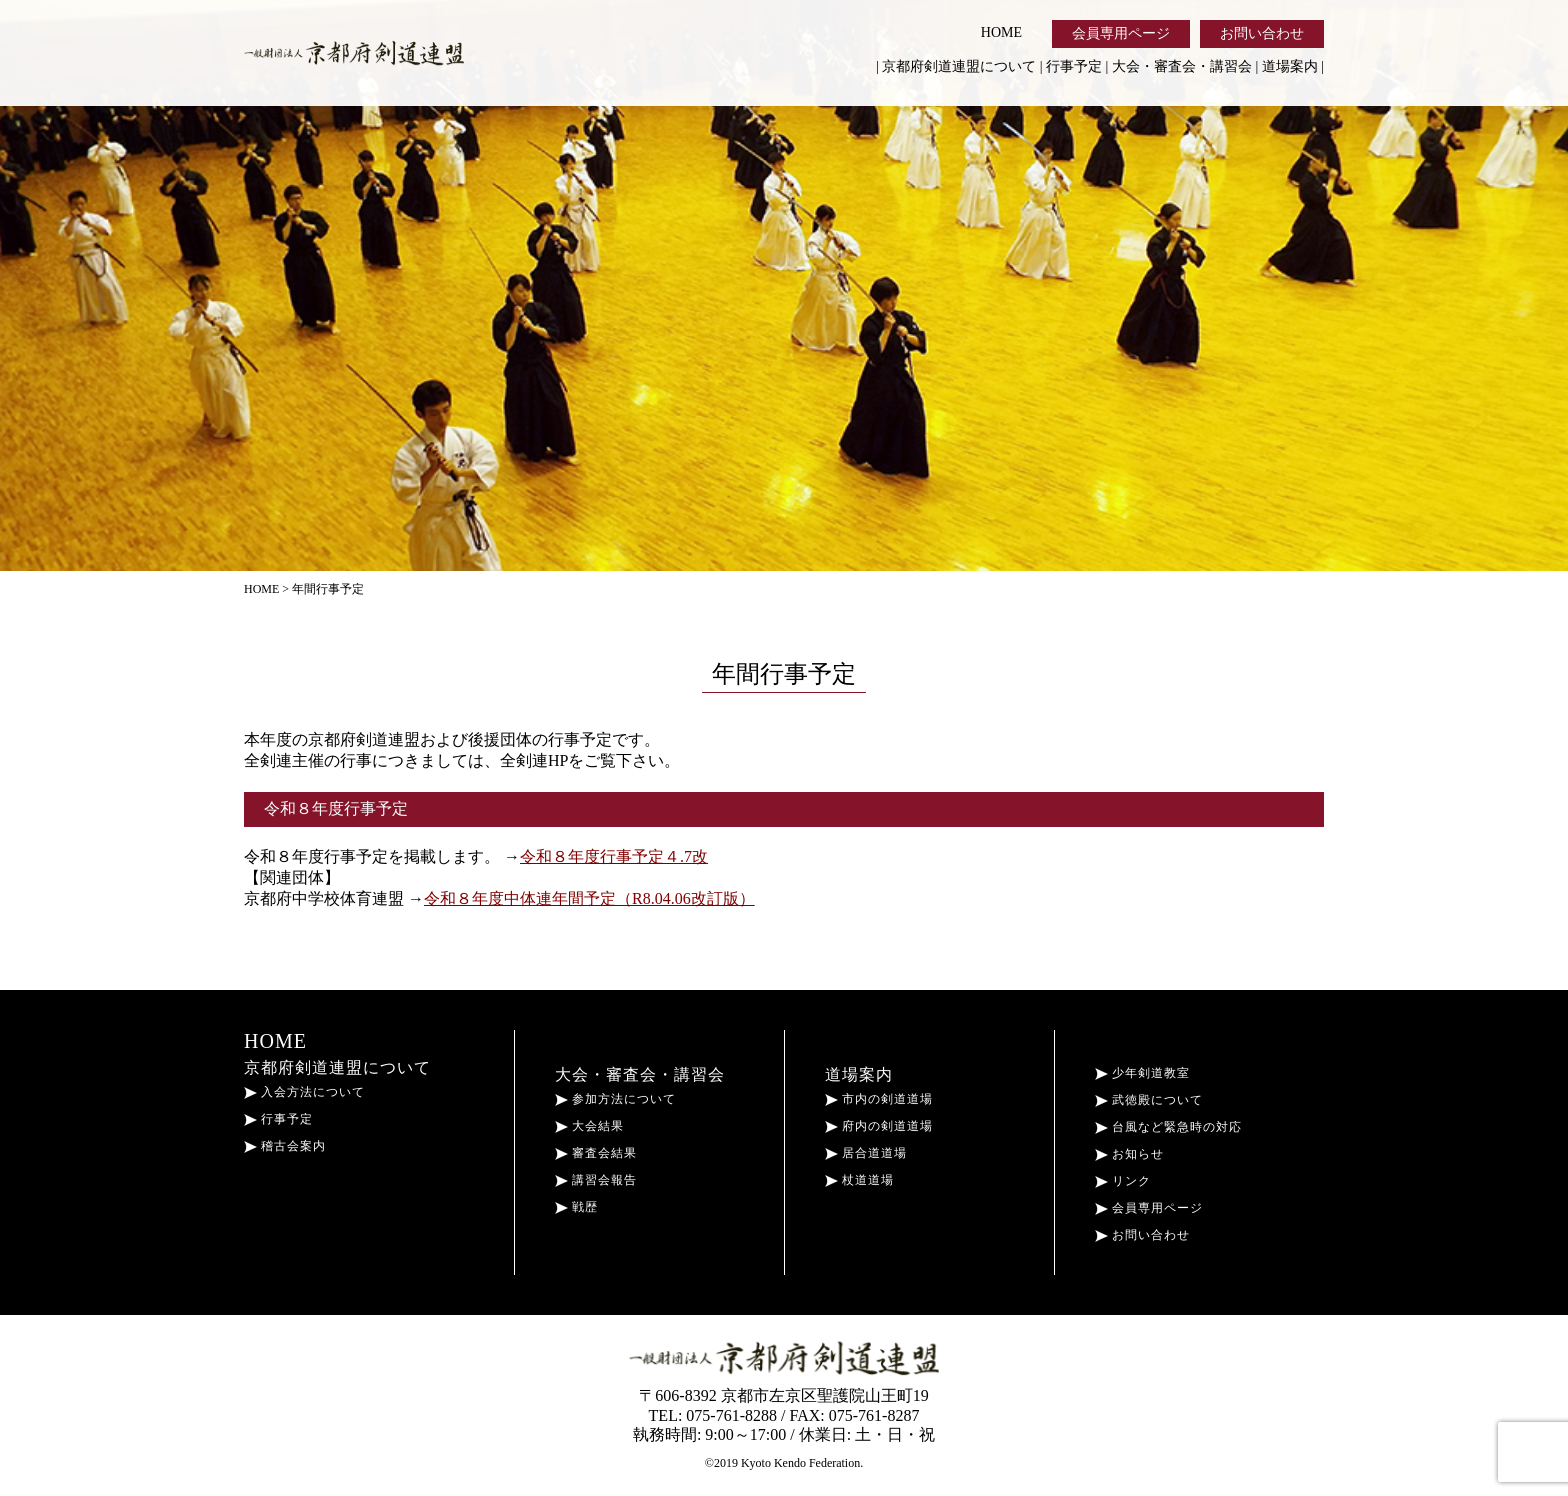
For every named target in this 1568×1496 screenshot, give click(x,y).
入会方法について (304, 1092)
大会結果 (589, 1126)
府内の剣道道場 (879, 1126)
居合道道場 (866, 1153)
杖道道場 (859, 1180)
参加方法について (615, 1099)
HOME (1001, 32)
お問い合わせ (1262, 33)
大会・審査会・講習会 (1182, 66)
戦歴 (576, 1207)
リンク (1123, 1181)
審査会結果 (596, 1153)
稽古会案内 (285, 1146)
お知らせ (1129, 1154)
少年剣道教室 (1142, 1073)
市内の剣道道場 (879, 1099)
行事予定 (1074, 66)
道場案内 (1290, 66)
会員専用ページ (1121, 33)
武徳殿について (1149, 1100)
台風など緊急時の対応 (1168, 1127)
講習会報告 (596, 1180)
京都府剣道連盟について (959, 66)
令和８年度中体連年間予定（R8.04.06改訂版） (589, 898)
